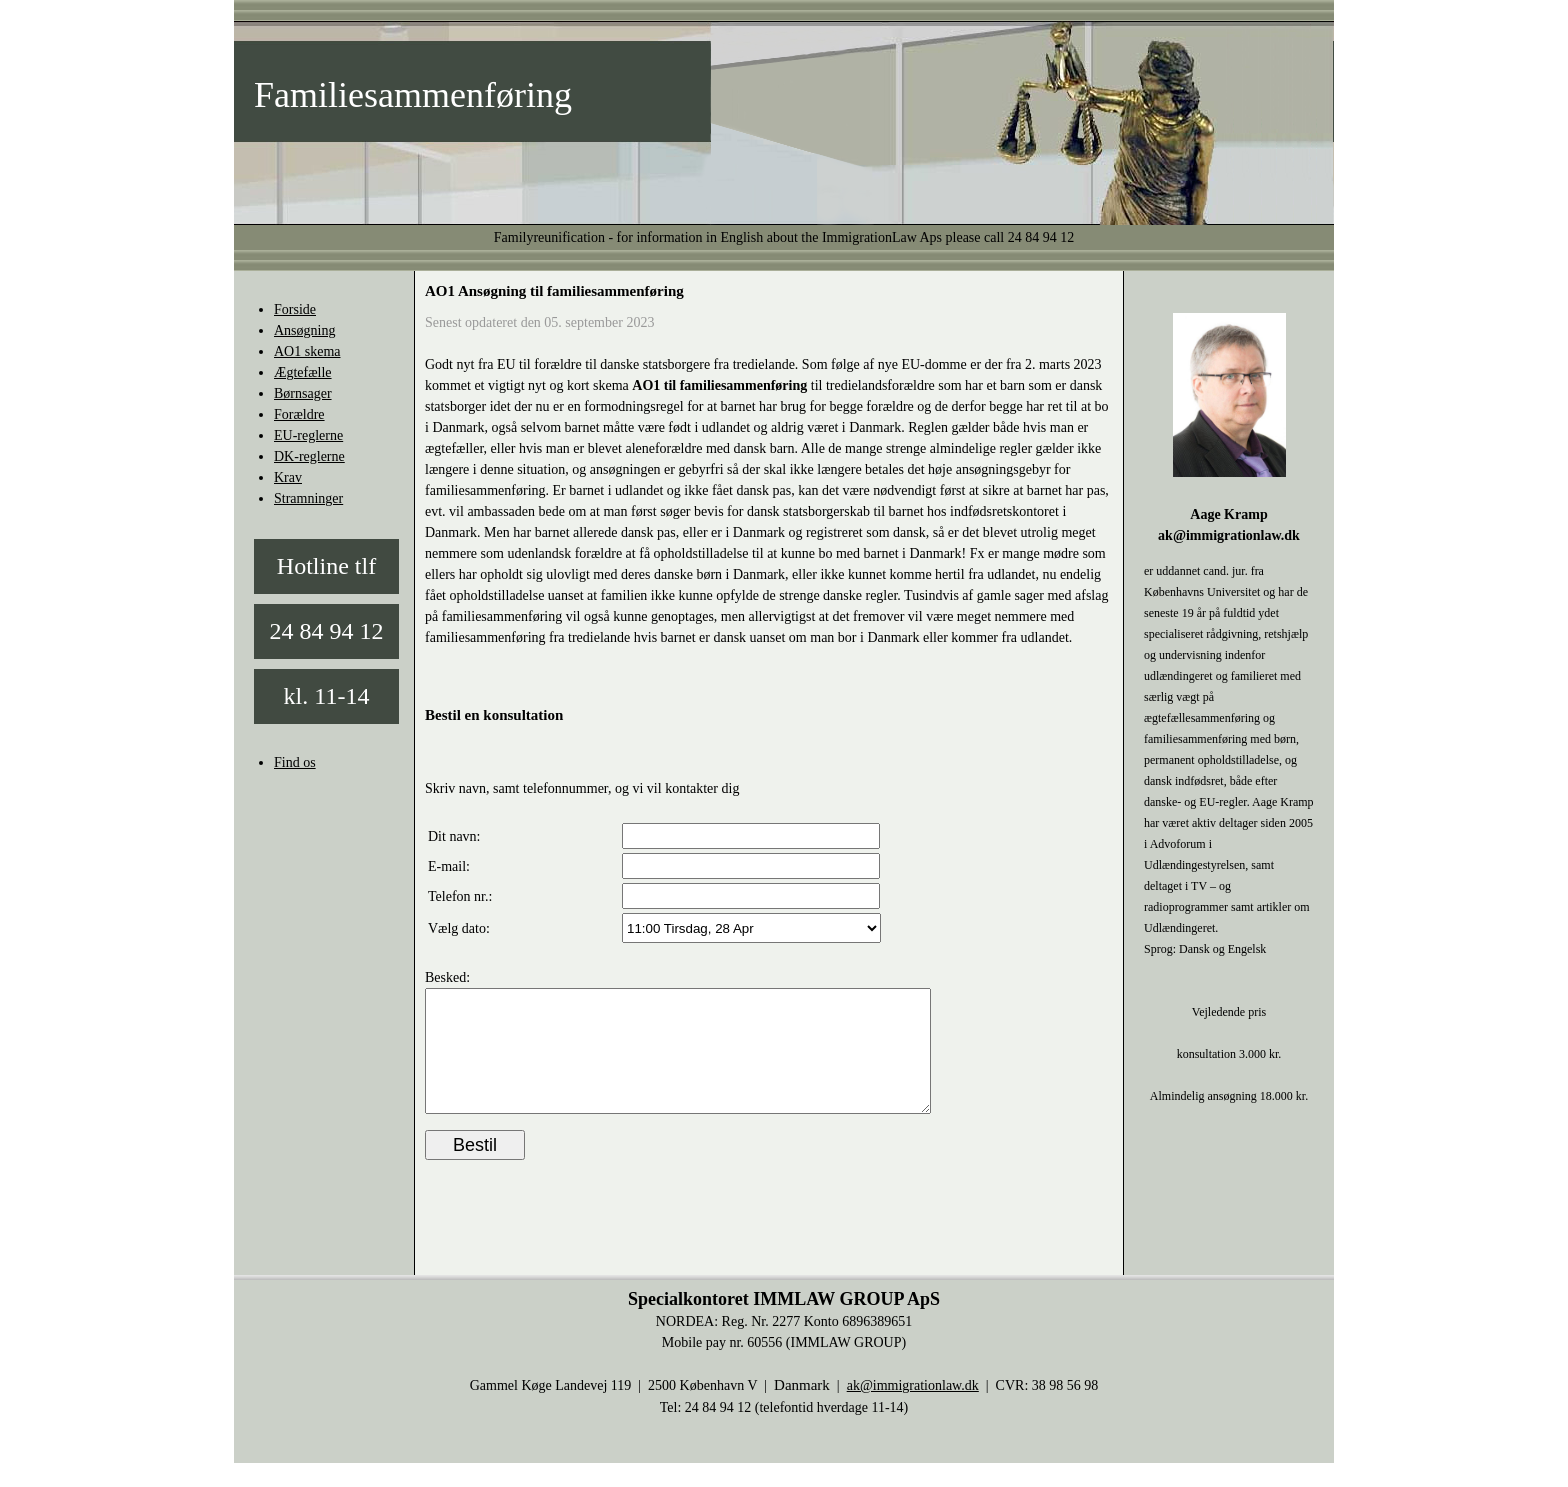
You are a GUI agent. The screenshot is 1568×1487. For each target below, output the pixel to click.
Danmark (802, 1409)
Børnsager (303, 393)
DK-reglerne (309, 456)
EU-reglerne (308, 435)
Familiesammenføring (413, 95)
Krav (288, 477)
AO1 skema (307, 351)
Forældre (299, 414)
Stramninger (308, 498)
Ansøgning (304, 330)
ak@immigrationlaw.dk (913, 1409)
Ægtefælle (303, 372)
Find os (295, 762)
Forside (295, 309)
